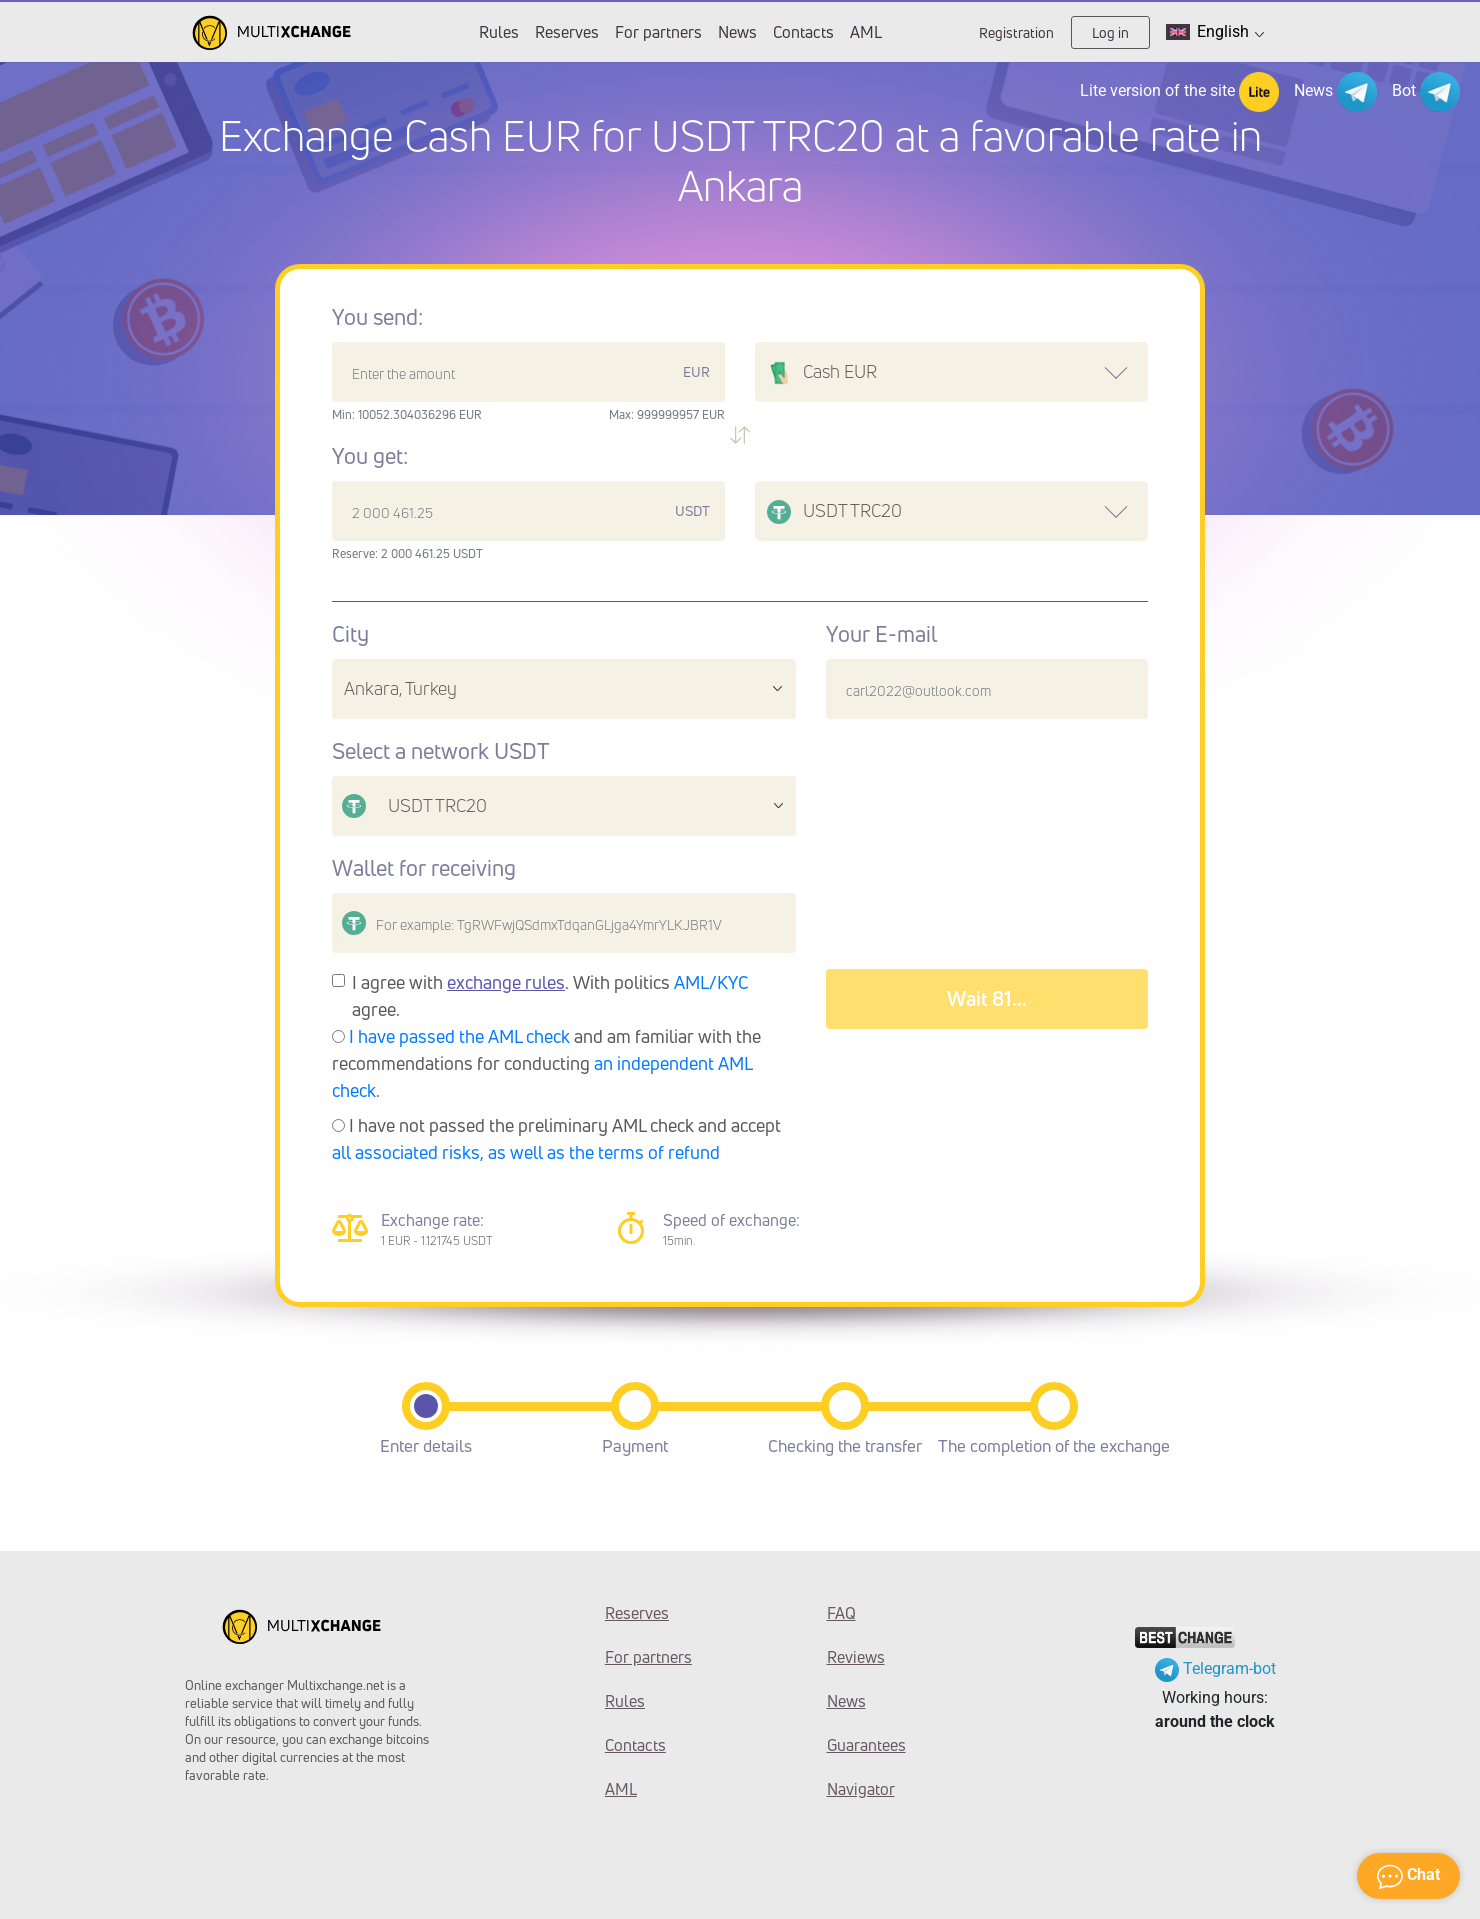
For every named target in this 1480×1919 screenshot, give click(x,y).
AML (866, 32)
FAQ (841, 1613)
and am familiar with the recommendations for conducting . (546, 1063)
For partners (658, 32)
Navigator (861, 1789)
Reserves (567, 32)
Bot (1426, 92)
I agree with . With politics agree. (550, 995)
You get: (370, 456)
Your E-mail (881, 634)
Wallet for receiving (424, 868)
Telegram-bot (1215, 1668)
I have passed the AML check (459, 1036)
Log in (1110, 32)
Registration (1016, 32)
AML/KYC (711, 982)
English (1215, 32)
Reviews (856, 1657)
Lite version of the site (1179, 92)
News (737, 32)
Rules (499, 32)
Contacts (803, 32)
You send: (377, 317)
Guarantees (866, 1745)
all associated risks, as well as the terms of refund (526, 1152)
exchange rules (506, 982)
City (350, 634)
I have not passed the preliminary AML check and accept (556, 1138)
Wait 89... (987, 998)
